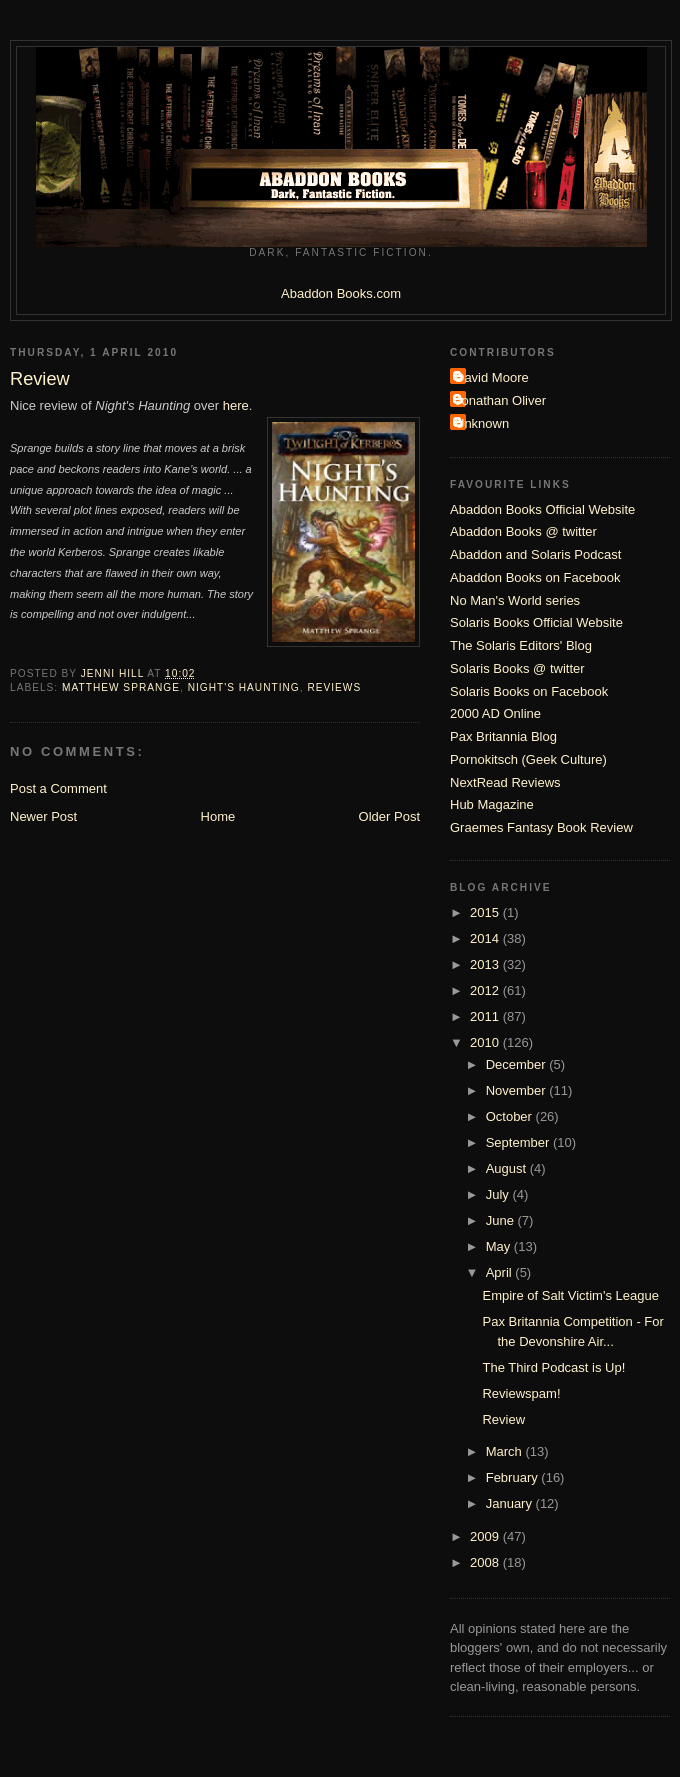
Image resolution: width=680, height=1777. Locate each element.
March (506, 1451)
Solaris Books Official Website (536, 622)
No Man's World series (515, 600)
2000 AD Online (495, 713)
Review (503, 1419)
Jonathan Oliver (500, 400)
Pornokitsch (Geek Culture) (528, 759)
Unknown (482, 423)
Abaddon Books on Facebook (535, 577)
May (500, 1246)
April (501, 1272)
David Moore (492, 377)
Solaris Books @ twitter (517, 668)
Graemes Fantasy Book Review (541, 827)
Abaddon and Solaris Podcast (535, 554)
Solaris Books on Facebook (529, 691)
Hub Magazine (492, 804)
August (508, 1168)
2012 (486, 990)
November (518, 1090)
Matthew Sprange (121, 687)
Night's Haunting (244, 687)
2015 (486, 912)
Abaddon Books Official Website (542, 509)
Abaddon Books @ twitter (523, 531)
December (518, 1064)
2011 (486, 1016)
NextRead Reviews (505, 782)
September (519, 1142)
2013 (486, 964)
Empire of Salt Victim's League (570, 1295)
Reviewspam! (521, 1393)
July (499, 1194)
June (502, 1220)
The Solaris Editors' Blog (521, 645)
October (511, 1116)
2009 (486, 1536)
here (236, 405)
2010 (486, 1042)
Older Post (389, 816)
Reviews (334, 687)
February (514, 1477)
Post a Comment (58, 788)
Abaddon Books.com (341, 293)
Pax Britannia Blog (503, 736)
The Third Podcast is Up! (553, 1367)
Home (218, 816)
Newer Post (43, 816)
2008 (486, 1562)
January (511, 1503)
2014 (486, 938)
